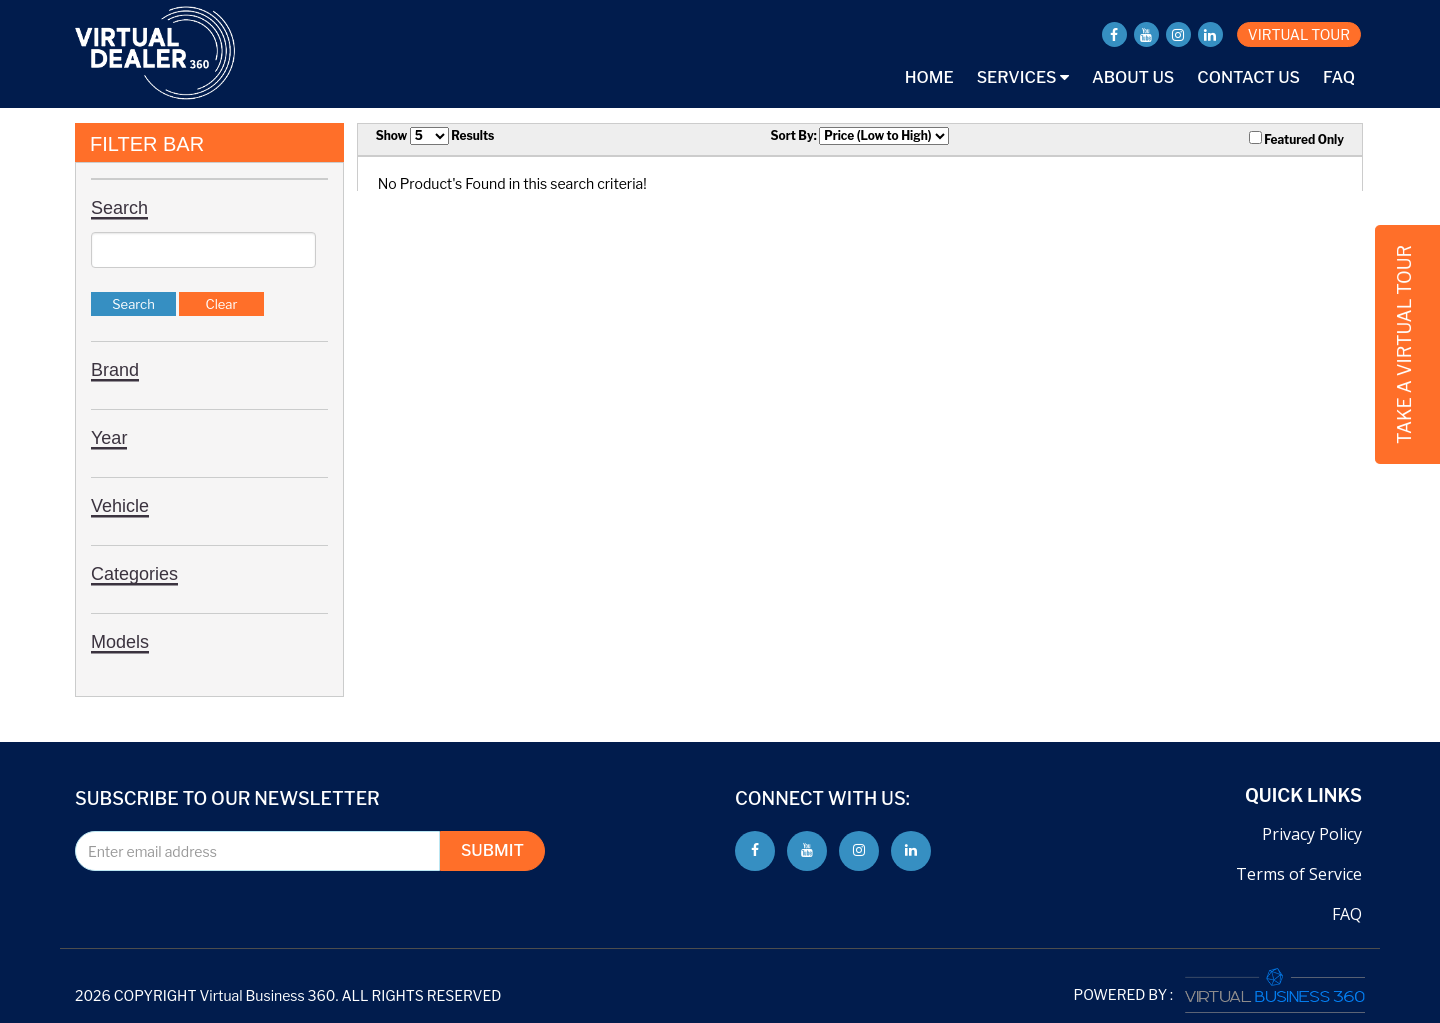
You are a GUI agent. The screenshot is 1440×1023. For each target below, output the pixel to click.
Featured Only (1296, 139)
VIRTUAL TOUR (1299, 34)
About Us (1133, 77)
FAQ (1339, 77)
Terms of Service (1299, 874)
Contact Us (1248, 77)
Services (1023, 77)
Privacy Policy (1312, 834)
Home (929, 77)
